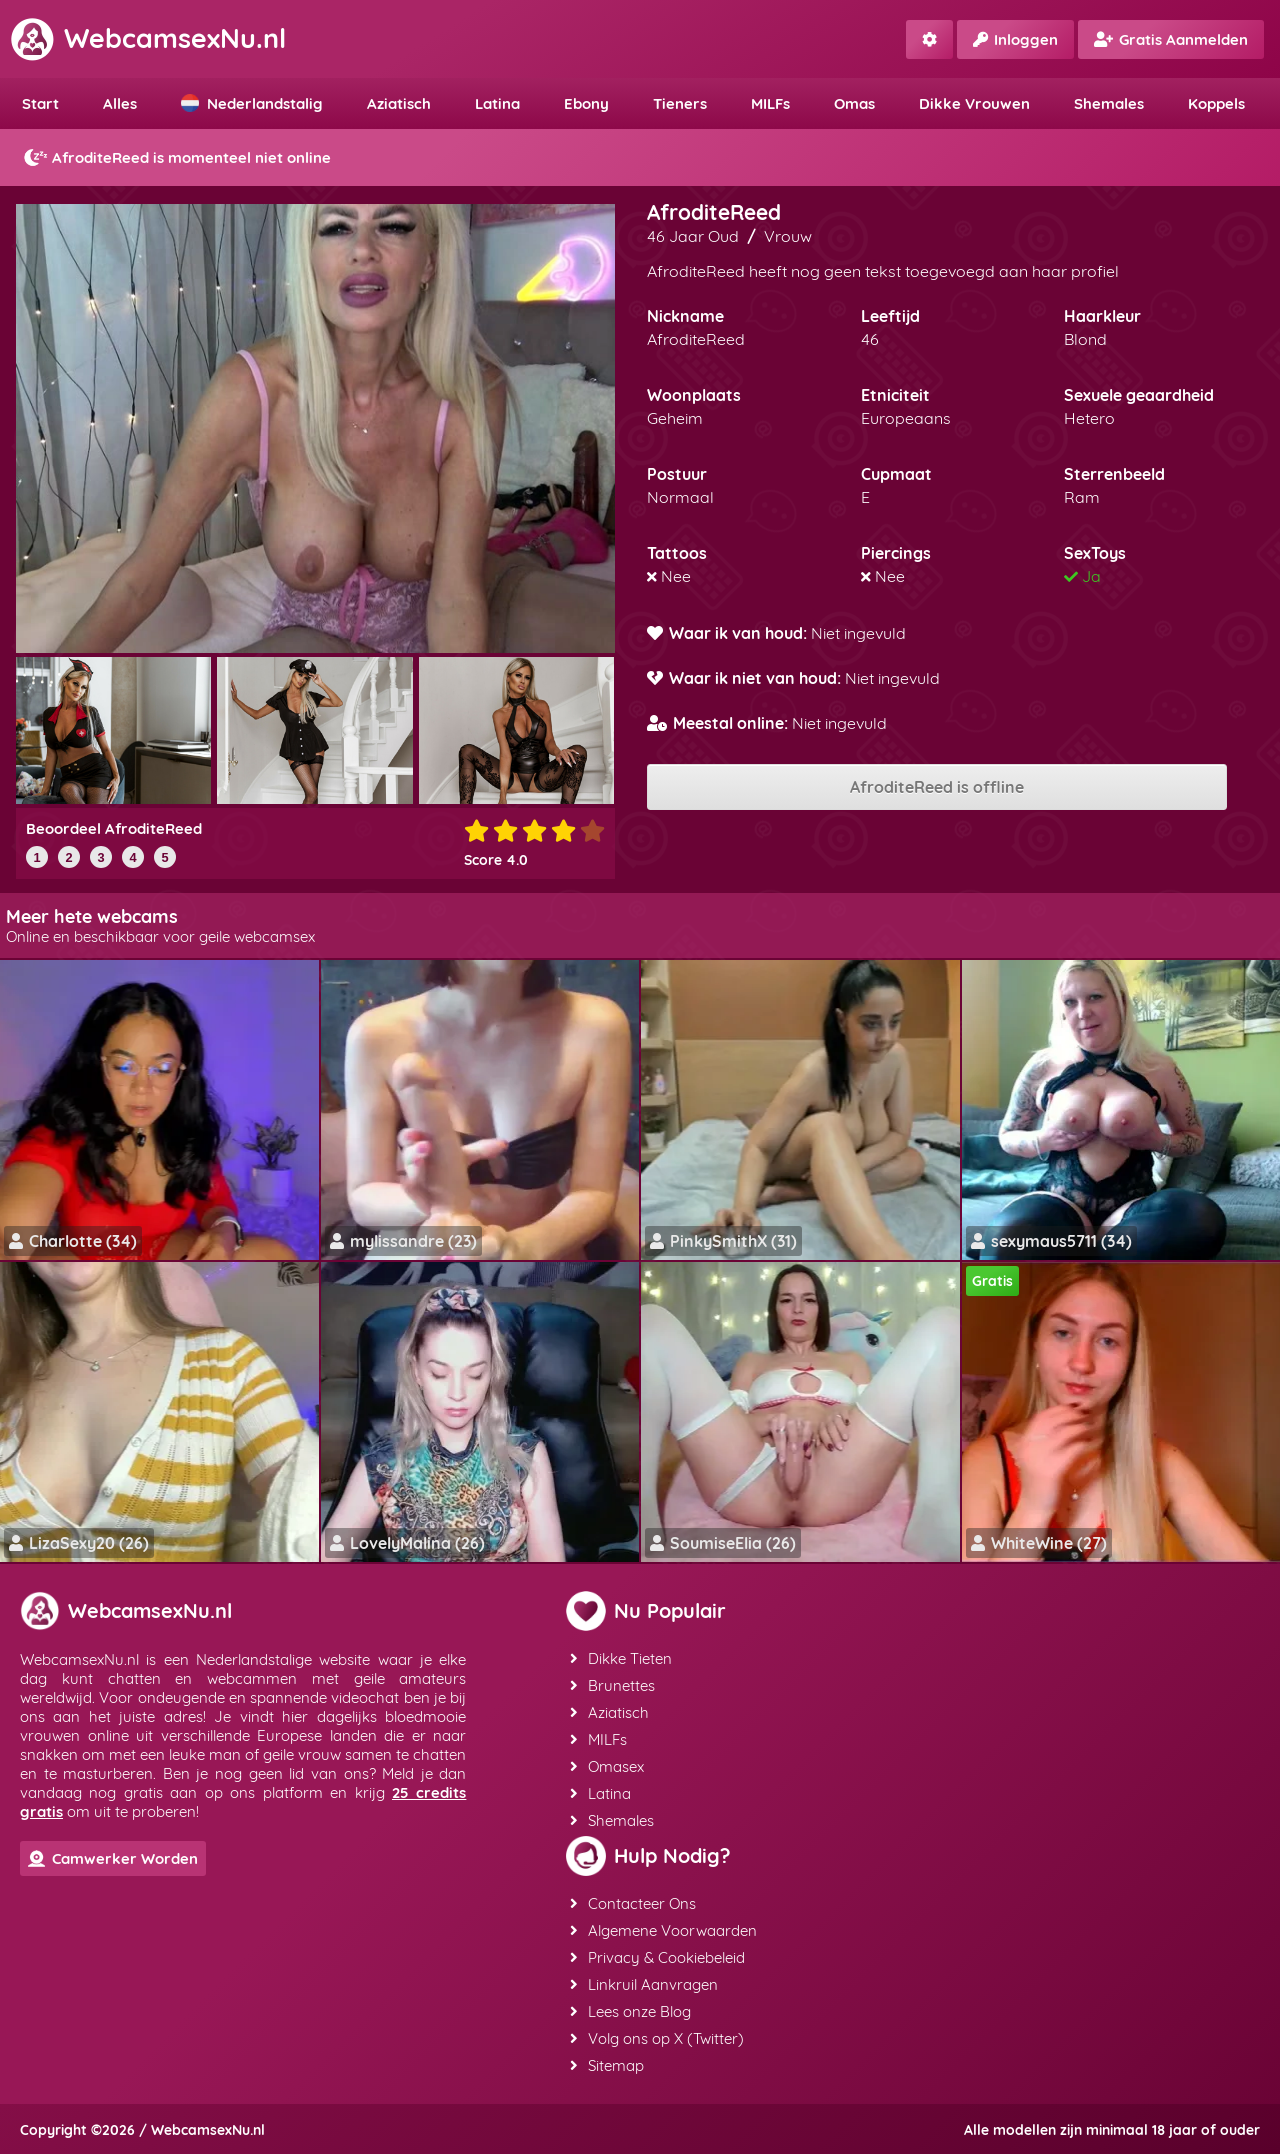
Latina (497, 103)
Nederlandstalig (252, 103)
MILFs (770, 103)
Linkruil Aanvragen (644, 1984)
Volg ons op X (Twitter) (657, 2038)
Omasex (607, 1766)
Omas (854, 103)
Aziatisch (399, 103)
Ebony (586, 103)
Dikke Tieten (621, 1658)
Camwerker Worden (113, 1858)
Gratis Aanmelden (1171, 39)
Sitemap (607, 2065)
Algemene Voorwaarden (663, 1930)
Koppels (1216, 103)
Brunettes (612, 1685)
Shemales (1109, 103)
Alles (120, 103)
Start (40, 103)
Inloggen (1015, 39)
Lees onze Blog (630, 2011)
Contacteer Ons (633, 1903)
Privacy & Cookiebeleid (657, 1957)
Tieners (680, 103)
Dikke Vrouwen (974, 103)
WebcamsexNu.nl (148, 38)
